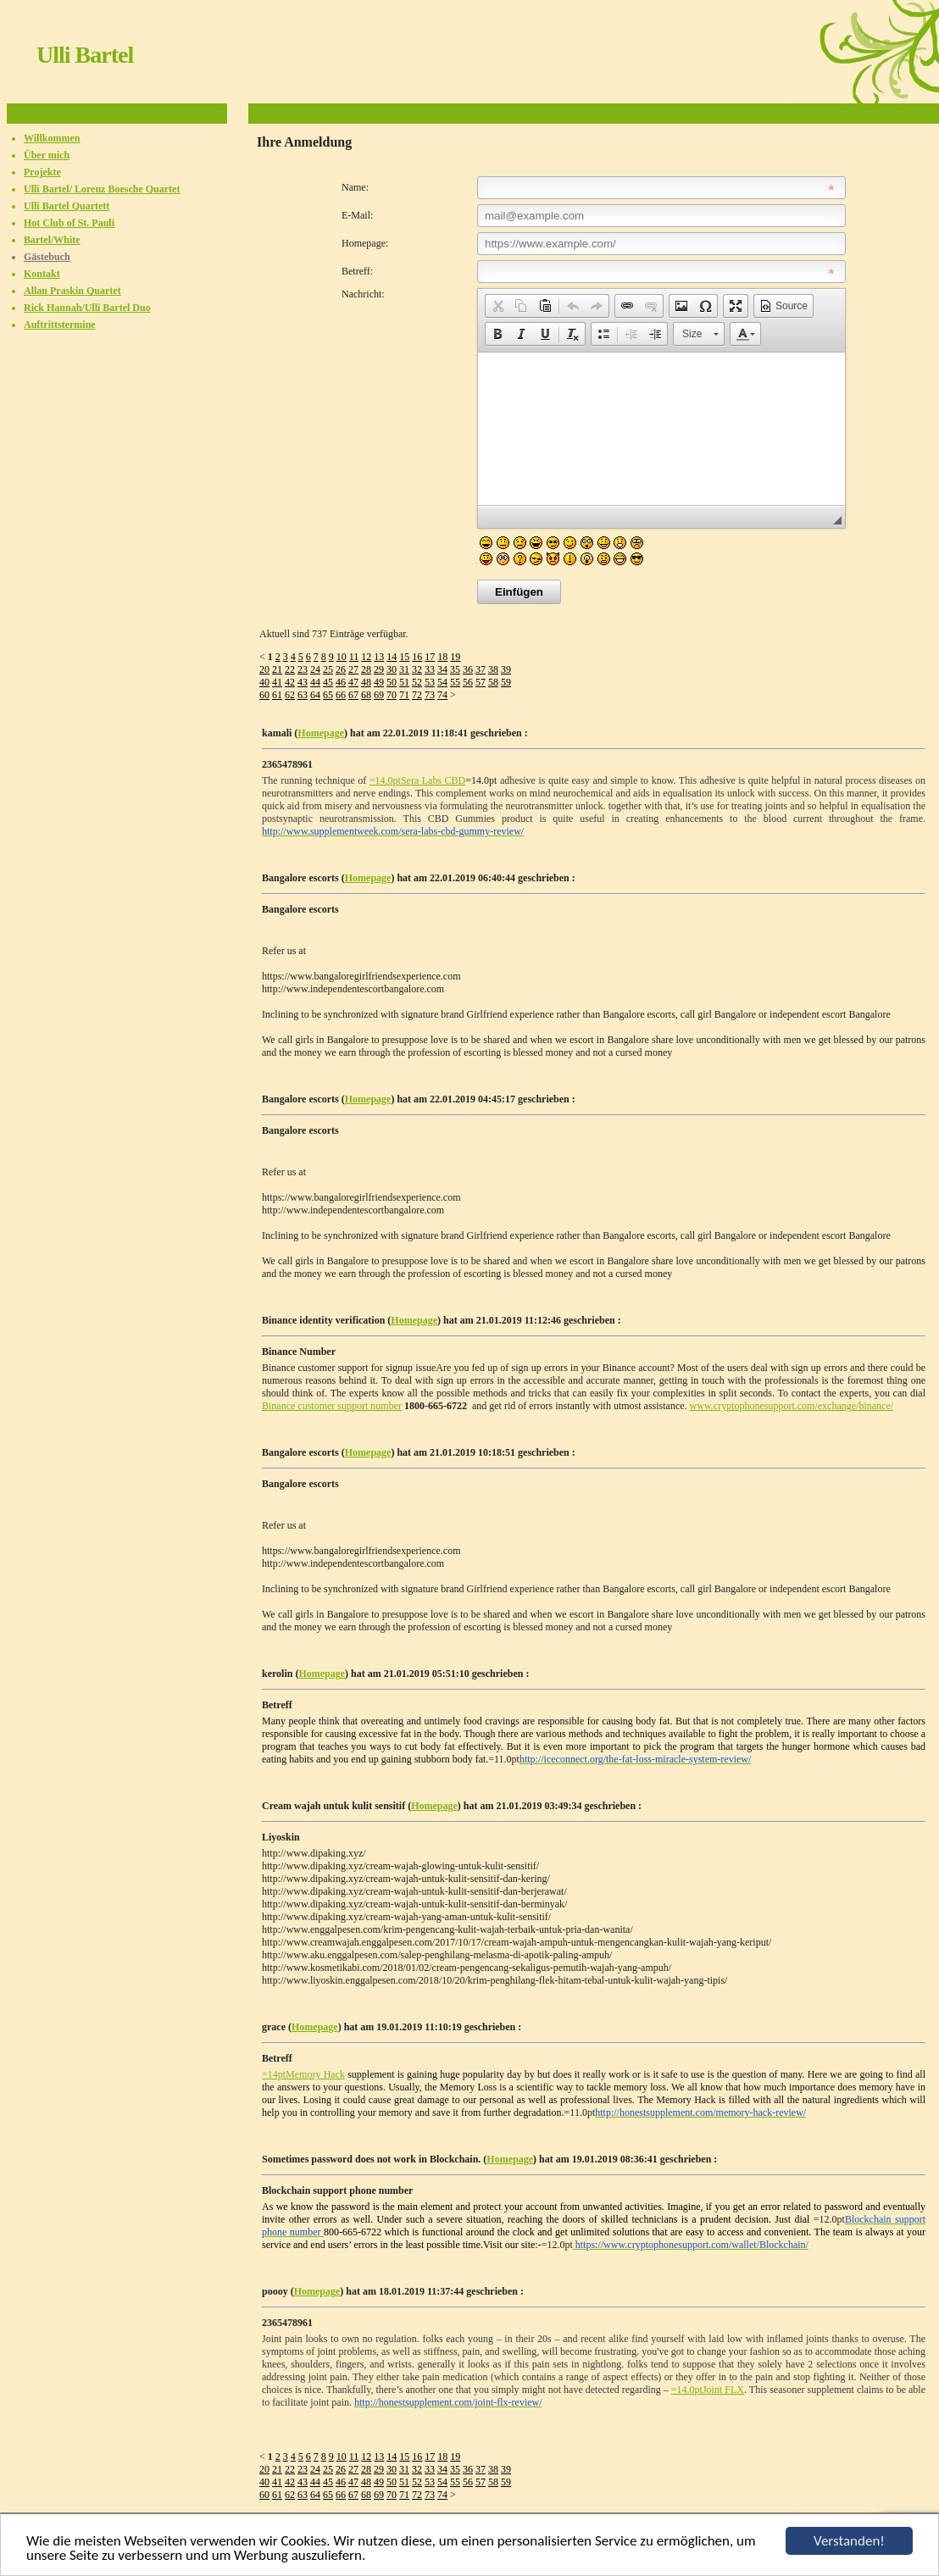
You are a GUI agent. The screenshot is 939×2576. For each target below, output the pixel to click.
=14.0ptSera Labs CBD (417, 780)
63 (302, 695)
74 (442, 695)
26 (341, 669)
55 (455, 682)
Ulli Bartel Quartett (66, 206)
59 (506, 682)
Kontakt (42, 274)
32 (417, 669)
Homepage (320, 733)
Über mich (46, 155)
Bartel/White (52, 240)
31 (404, 669)
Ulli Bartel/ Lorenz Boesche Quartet (102, 189)
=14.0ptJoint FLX (707, 2390)
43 (302, 682)
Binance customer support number (332, 1406)
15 (404, 657)
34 (442, 669)
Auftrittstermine (60, 324)
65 (328, 695)
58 (493, 682)
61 (277, 695)
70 (391, 695)
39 (506, 669)
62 (290, 695)
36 (468, 669)
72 (417, 695)
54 (442, 682)
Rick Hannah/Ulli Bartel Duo (87, 308)
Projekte (42, 172)
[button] (497, 306)
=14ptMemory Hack (303, 2074)
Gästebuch (47, 257)
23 (302, 669)
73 (430, 695)
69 (379, 695)
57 (480, 682)
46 (341, 682)
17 (430, 657)
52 (417, 682)
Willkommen (52, 138)
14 (391, 657)
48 (366, 682)
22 (290, 669)
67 (353, 695)
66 (341, 695)
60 (264, 695)
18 (442, 657)
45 (328, 682)
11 (354, 657)
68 (366, 695)
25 (328, 669)
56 (468, 682)
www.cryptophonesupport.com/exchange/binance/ (791, 1406)
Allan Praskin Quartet (72, 291)
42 (290, 682)
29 (379, 669)
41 (277, 682)
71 (404, 695)
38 (493, 669)
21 (277, 669)
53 (430, 682)
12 (366, 657)
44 (315, 682)
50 (391, 682)
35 (455, 669)
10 (341, 657)
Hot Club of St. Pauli (69, 223)
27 (353, 669)
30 (391, 669)
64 (315, 695)
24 (315, 669)
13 (379, 657)
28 (366, 669)
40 (264, 682)
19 (455, 657)
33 (430, 669)
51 (404, 682)
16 (417, 657)
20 (264, 669)
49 (379, 682)
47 (353, 682)
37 (480, 669)
